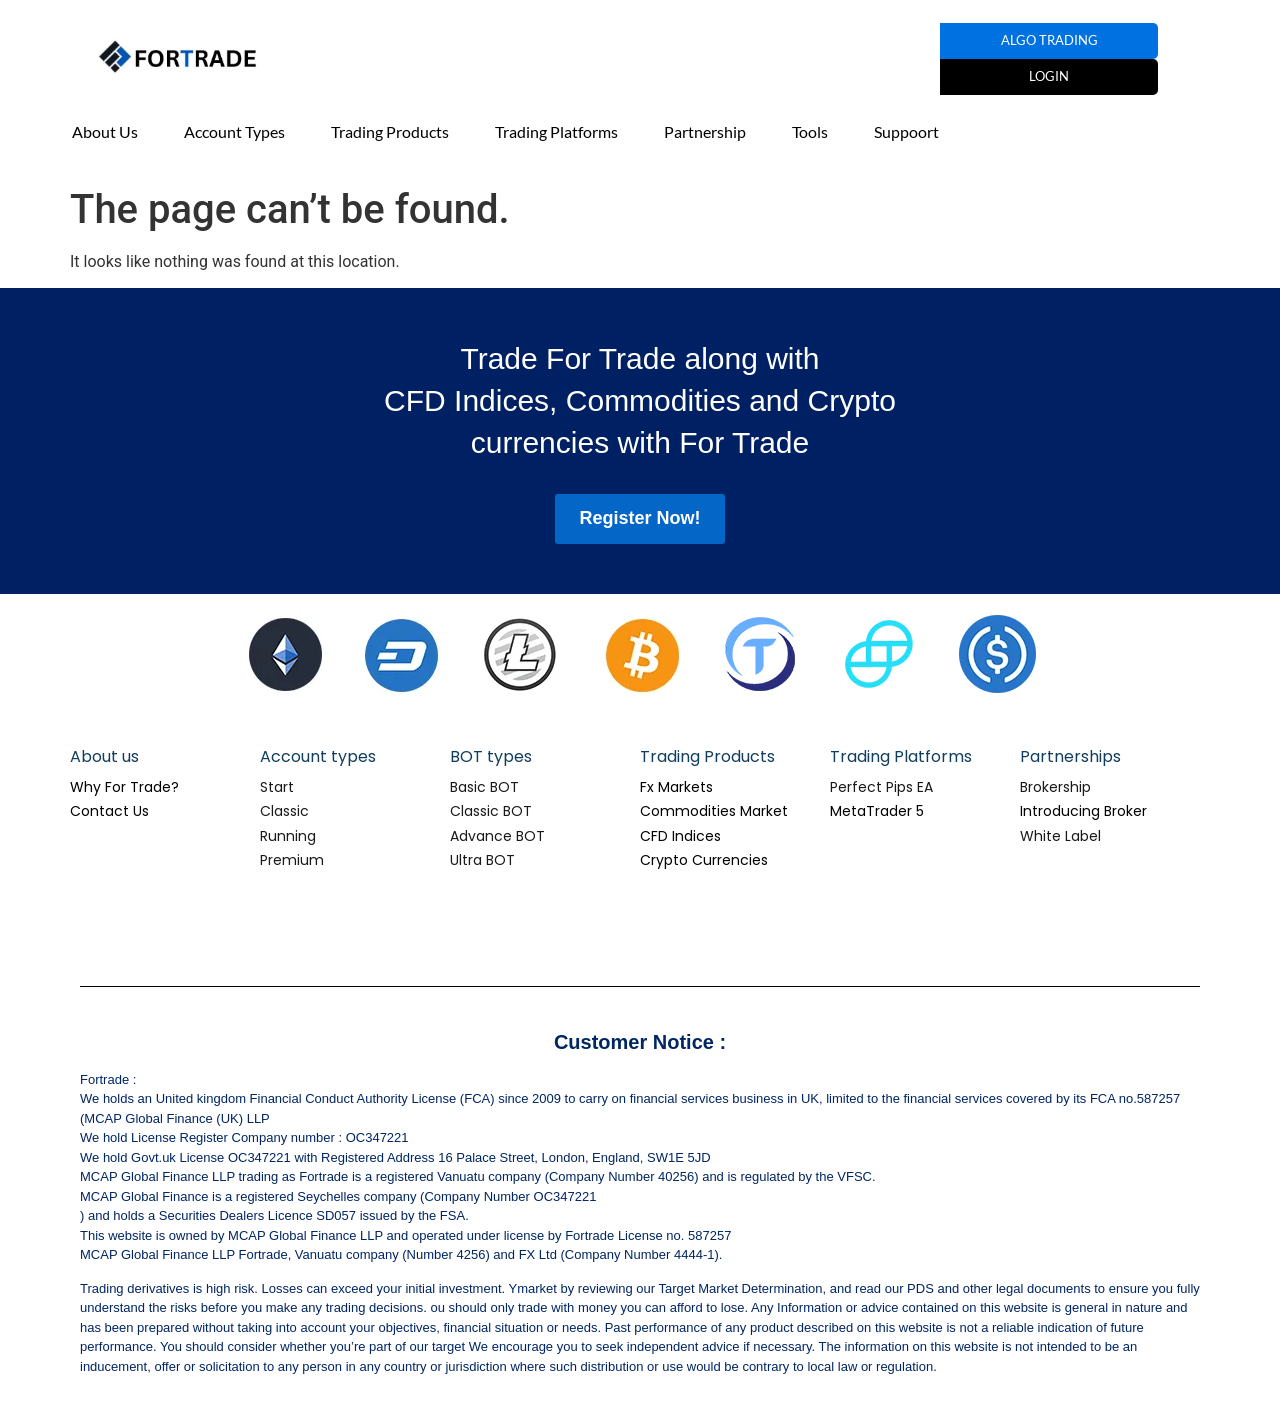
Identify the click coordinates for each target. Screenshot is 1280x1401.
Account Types (234, 131)
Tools (810, 131)
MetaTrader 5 (877, 811)
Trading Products (390, 131)
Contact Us (109, 811)
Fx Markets (676, 787)
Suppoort (906, 131)
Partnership (705, 131)
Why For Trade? (124, 787)
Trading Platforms (556, 131)
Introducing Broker (1083, 811)
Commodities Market (714, 811)
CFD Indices (680, 836)
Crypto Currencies (704, 860)
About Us (105, 131)
